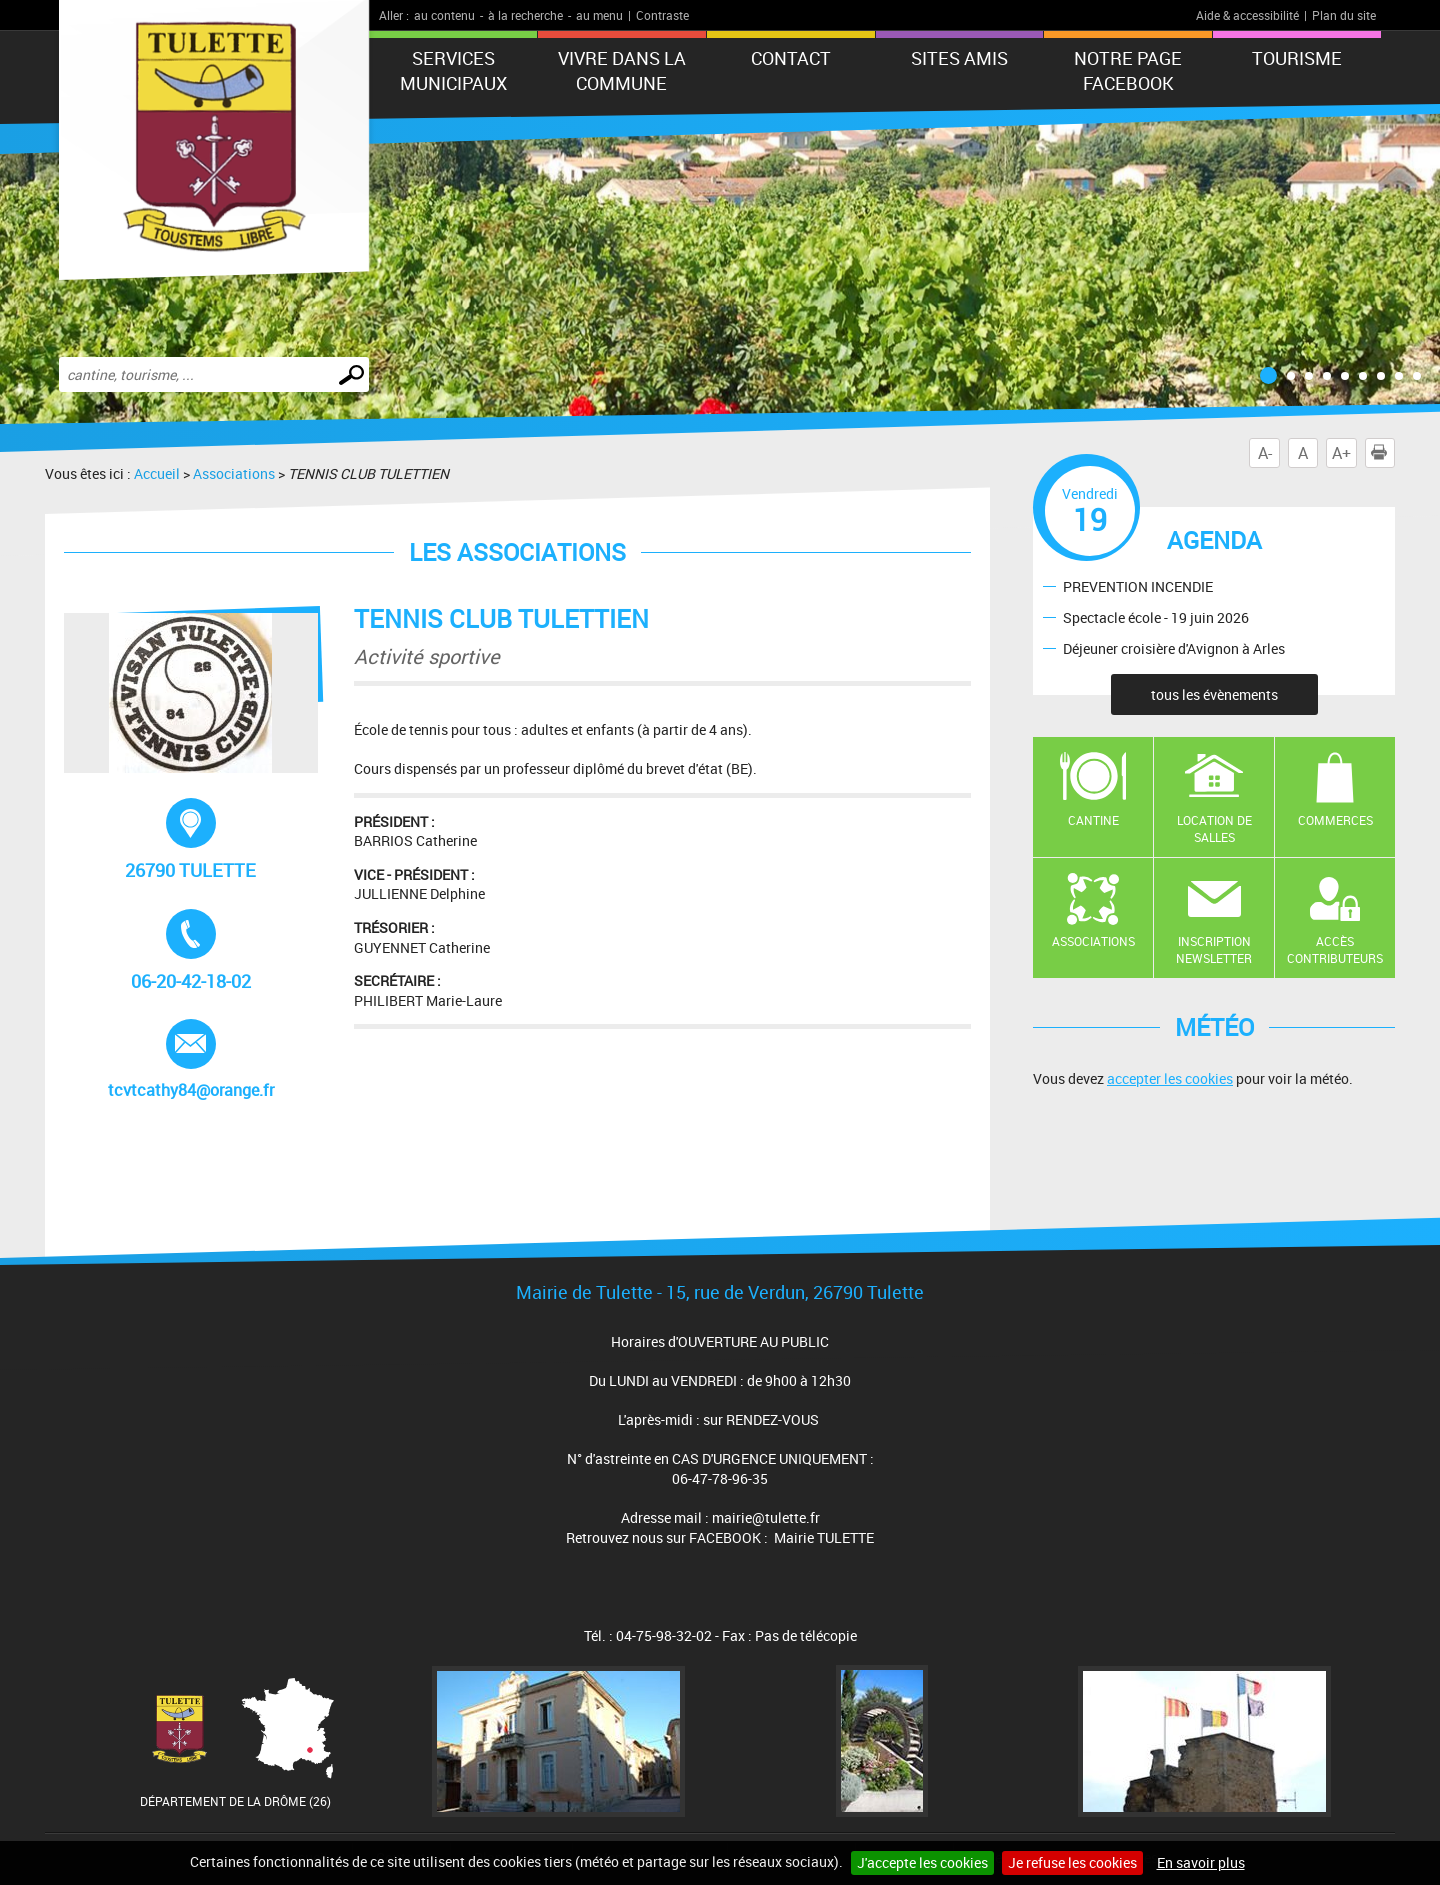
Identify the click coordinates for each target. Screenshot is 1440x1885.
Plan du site (1344, 15)
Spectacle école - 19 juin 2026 (1156, 616)
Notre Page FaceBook (1128, 70)
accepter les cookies (1170, 1078)
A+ (1341, 453)
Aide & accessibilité (1247, 15)
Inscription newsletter (1214, 949)
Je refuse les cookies (1072, 1862)
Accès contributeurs (1335, 949)
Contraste (662, 15)
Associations (234, 473)
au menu (599, 15)
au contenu (444, 15)
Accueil (157, 473)
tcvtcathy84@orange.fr (191, 1060)
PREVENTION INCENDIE (1138, 585)
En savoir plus (1201, 1862)
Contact (791, 58)
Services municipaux (453, 70)
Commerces (1335, 820)
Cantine (1093, 820)
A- (1265, 453)
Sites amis (959, 58)
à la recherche (525, 15)
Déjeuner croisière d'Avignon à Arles (1174, 647)
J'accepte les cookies (922, 1862)
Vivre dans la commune (622, 70)
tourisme (1297, 58)
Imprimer (1383, 453)
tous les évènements (1214, 694)
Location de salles (1214, 828)
